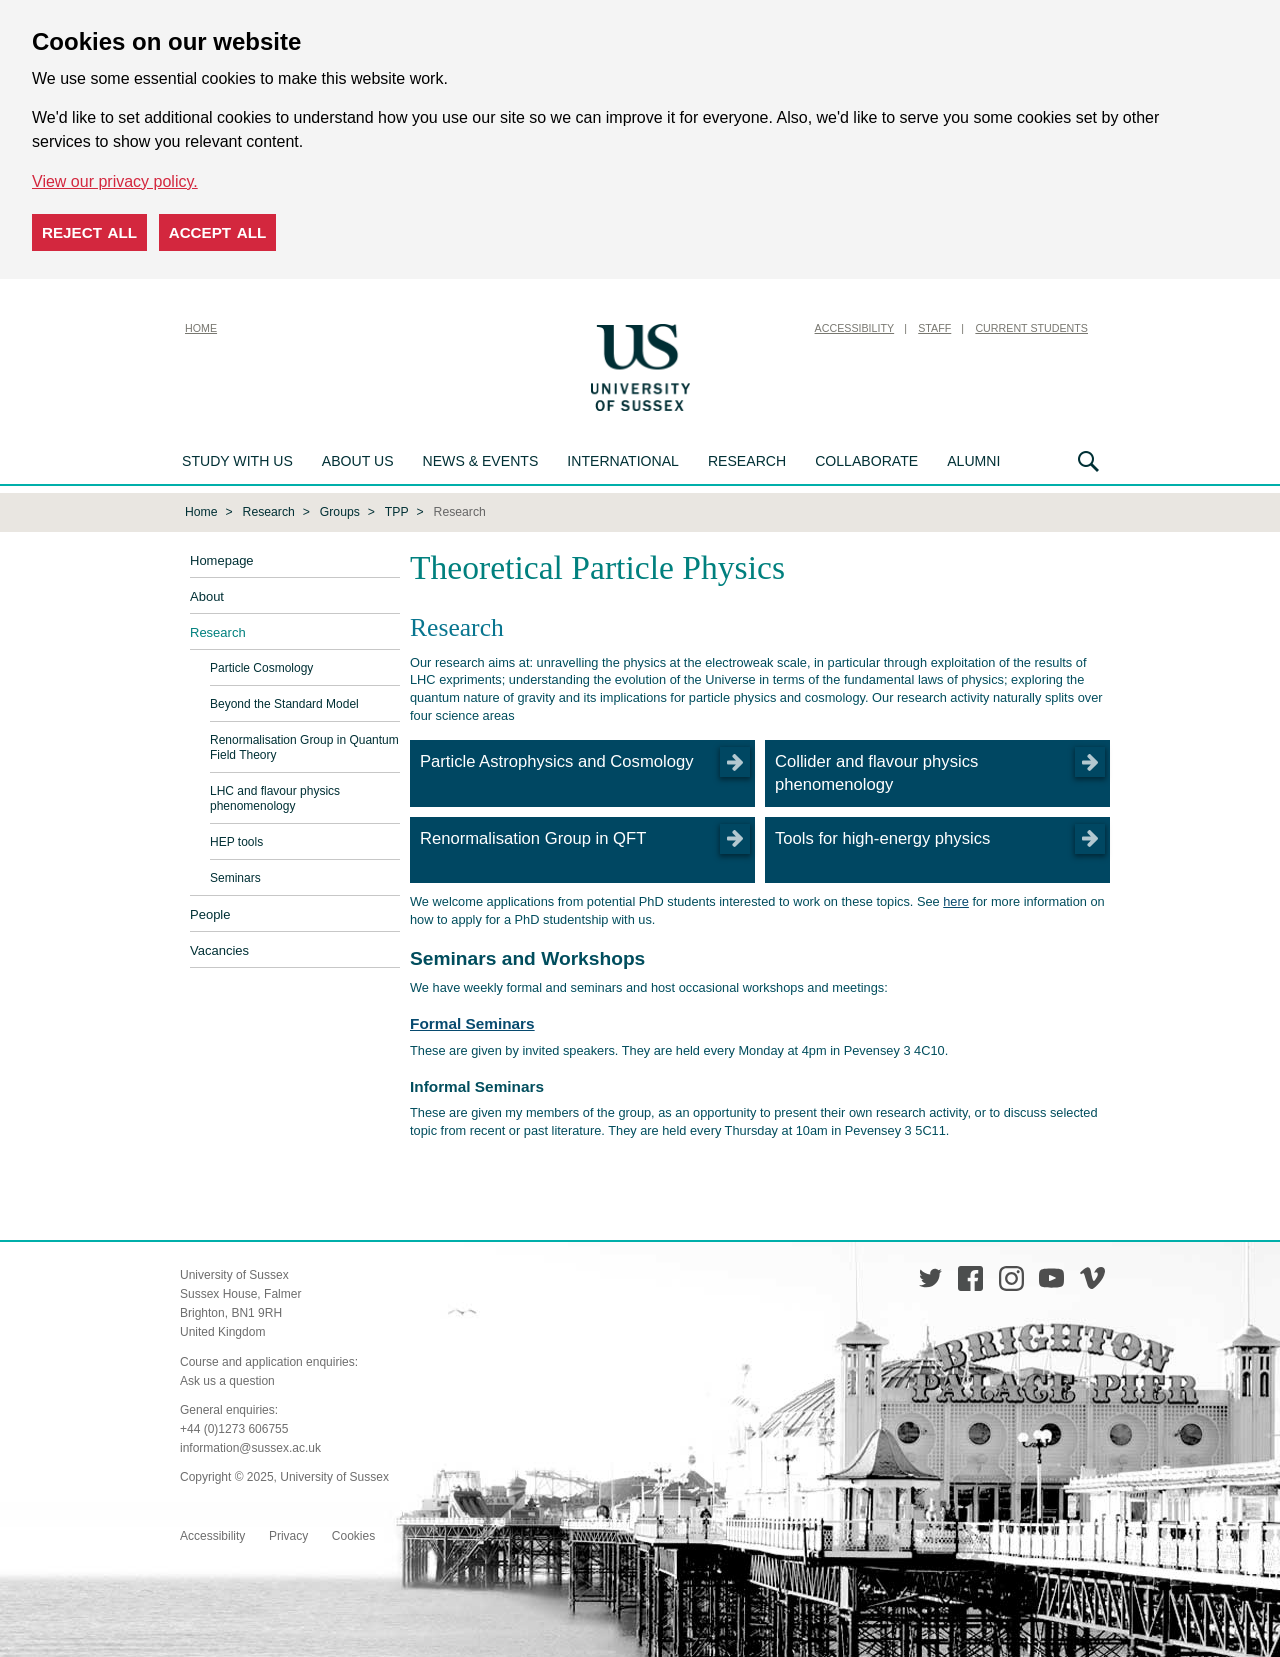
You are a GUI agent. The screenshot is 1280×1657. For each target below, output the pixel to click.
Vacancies (219, 949)
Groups (340, 510)
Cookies (353, 1534)
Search (1088, 461)
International (623, 461)
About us (358, 461)
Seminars (235, 877)
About (207, 595)
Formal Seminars (472, 1021)
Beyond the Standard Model (284, 703)
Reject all (89, 232)
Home (201, 328)
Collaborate (866, 461)
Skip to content (745, 328)
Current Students (1031, 328)
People (210, 913)
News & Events (481, 461)
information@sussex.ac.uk (250, 1446)
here (956, 899)
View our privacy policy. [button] (115, 181)
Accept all (218, 232)
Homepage (222, 559)
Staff (934, 328)
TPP (397, 510)
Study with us (237, 461)
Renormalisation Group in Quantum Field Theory (304, 746)
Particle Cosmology (261, 667)
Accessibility (855, 328)
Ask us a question (227, 1379)
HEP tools (236, 841)
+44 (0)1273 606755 (234, 1427)
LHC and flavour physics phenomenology (275, 797)
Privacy (288, 1534)
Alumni (973, 461)
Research (747, 461)
